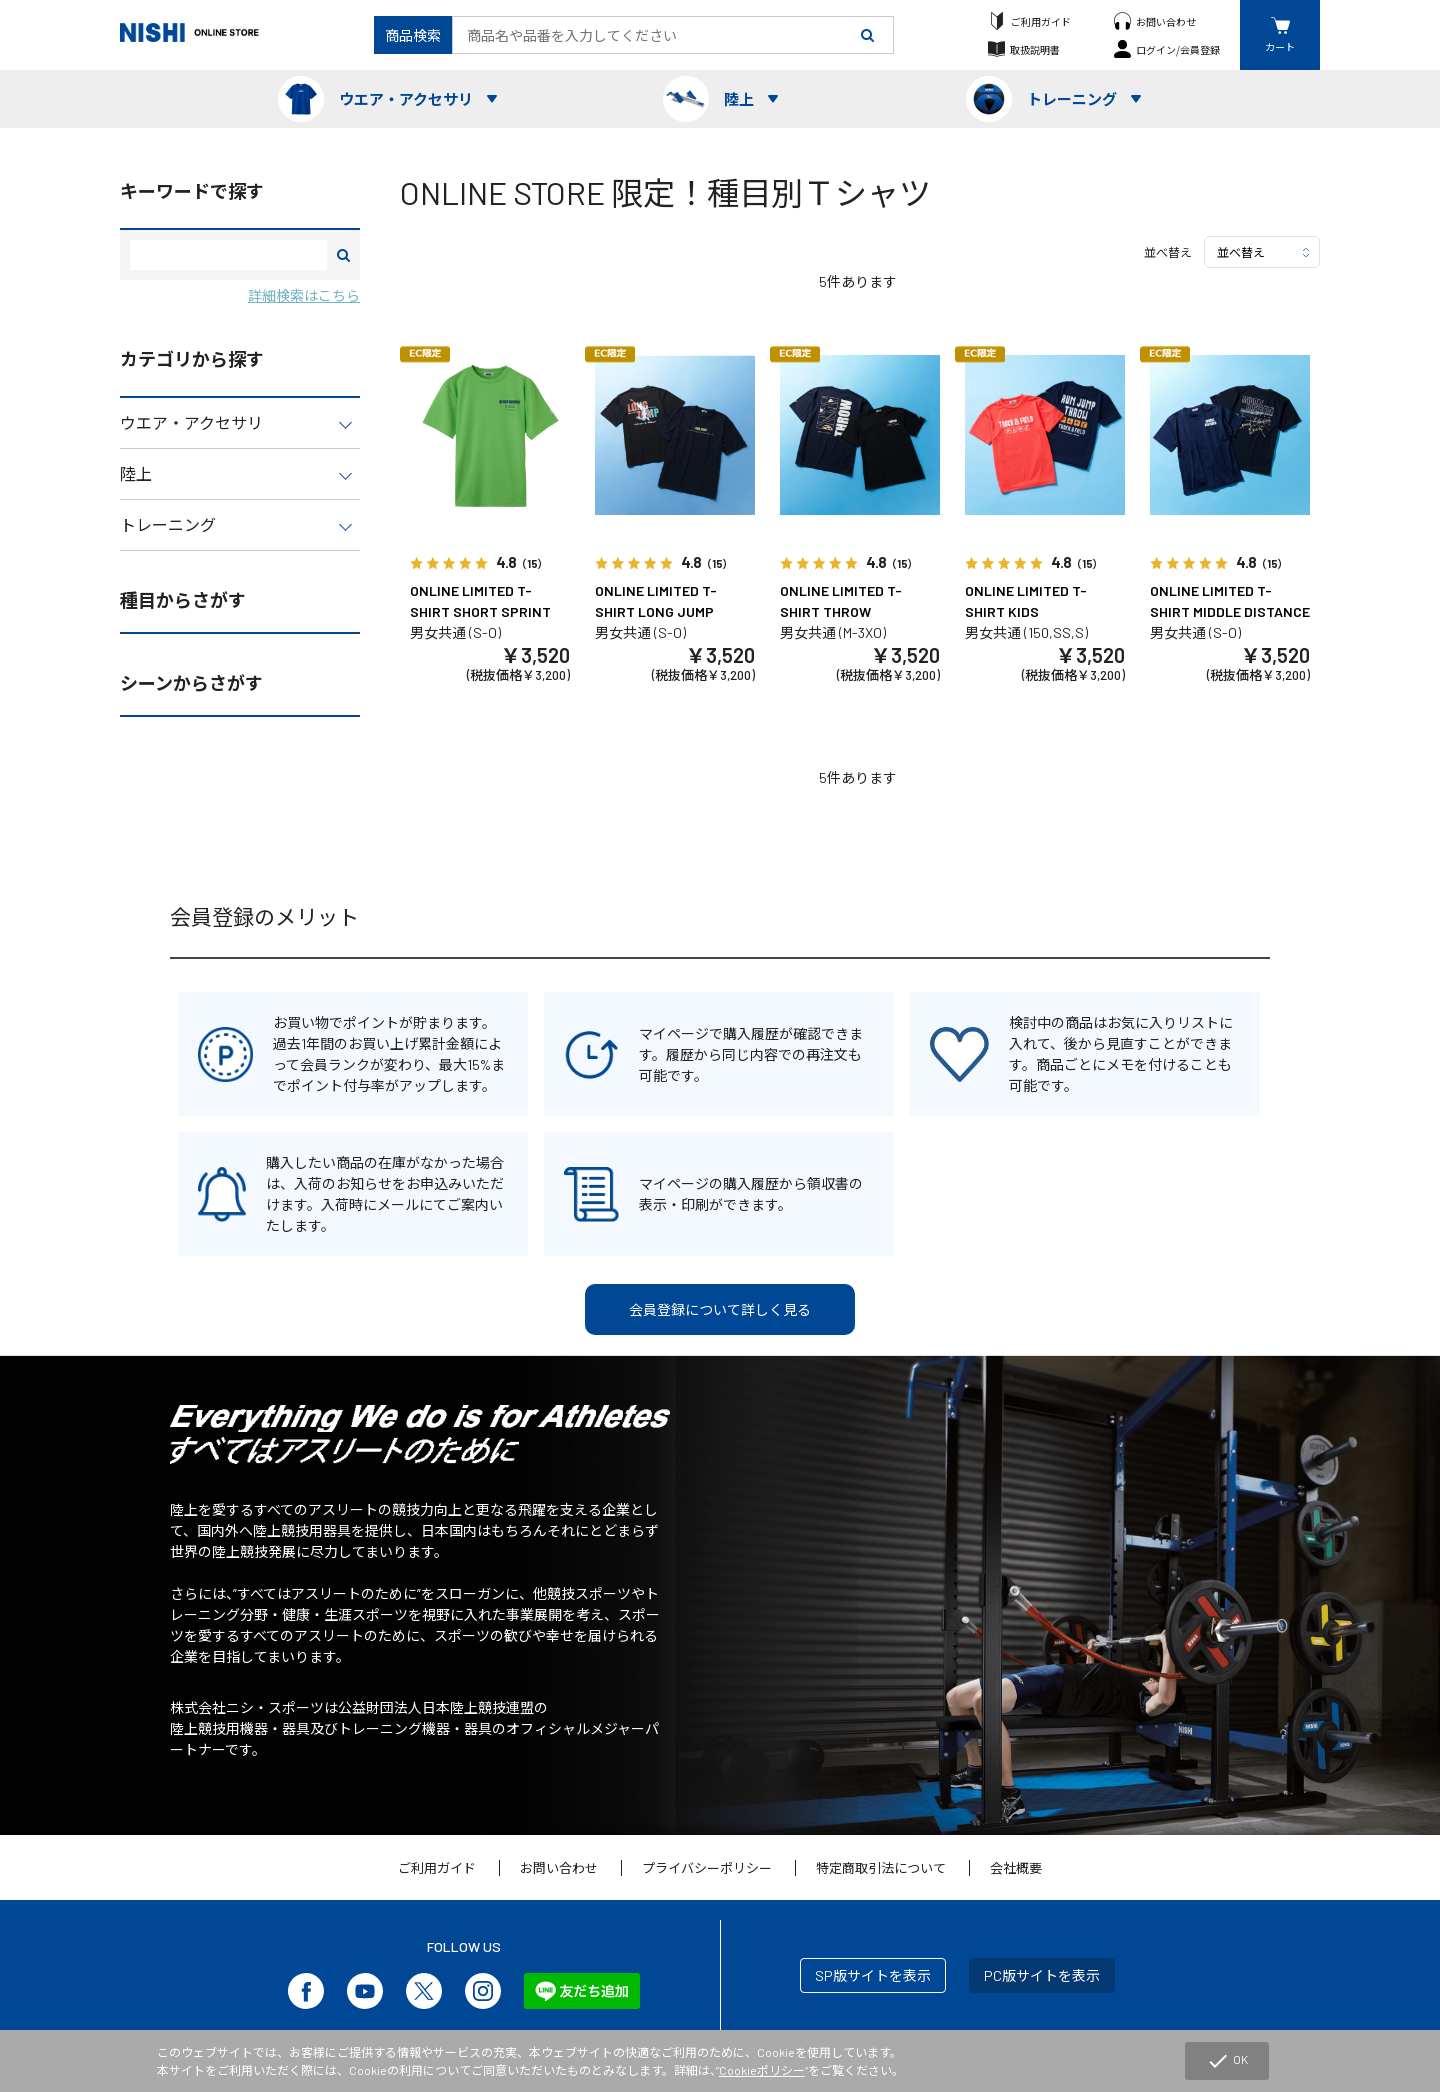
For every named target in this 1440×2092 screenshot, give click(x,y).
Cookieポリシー (762, 2070)
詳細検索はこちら (304, 295)
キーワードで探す (192, 191)
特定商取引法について (881, 1868)
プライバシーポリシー (707, 1868)
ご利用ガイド (1041, 21)
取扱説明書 (1035, 49)
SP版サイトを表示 (873, 1975)
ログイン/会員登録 (1178, 49)
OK (1227, 2061)
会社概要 (1016, 1868)
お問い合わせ (1166, 21)
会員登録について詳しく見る (720, 1309)
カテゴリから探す (192, 359)
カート (1280, 46)
